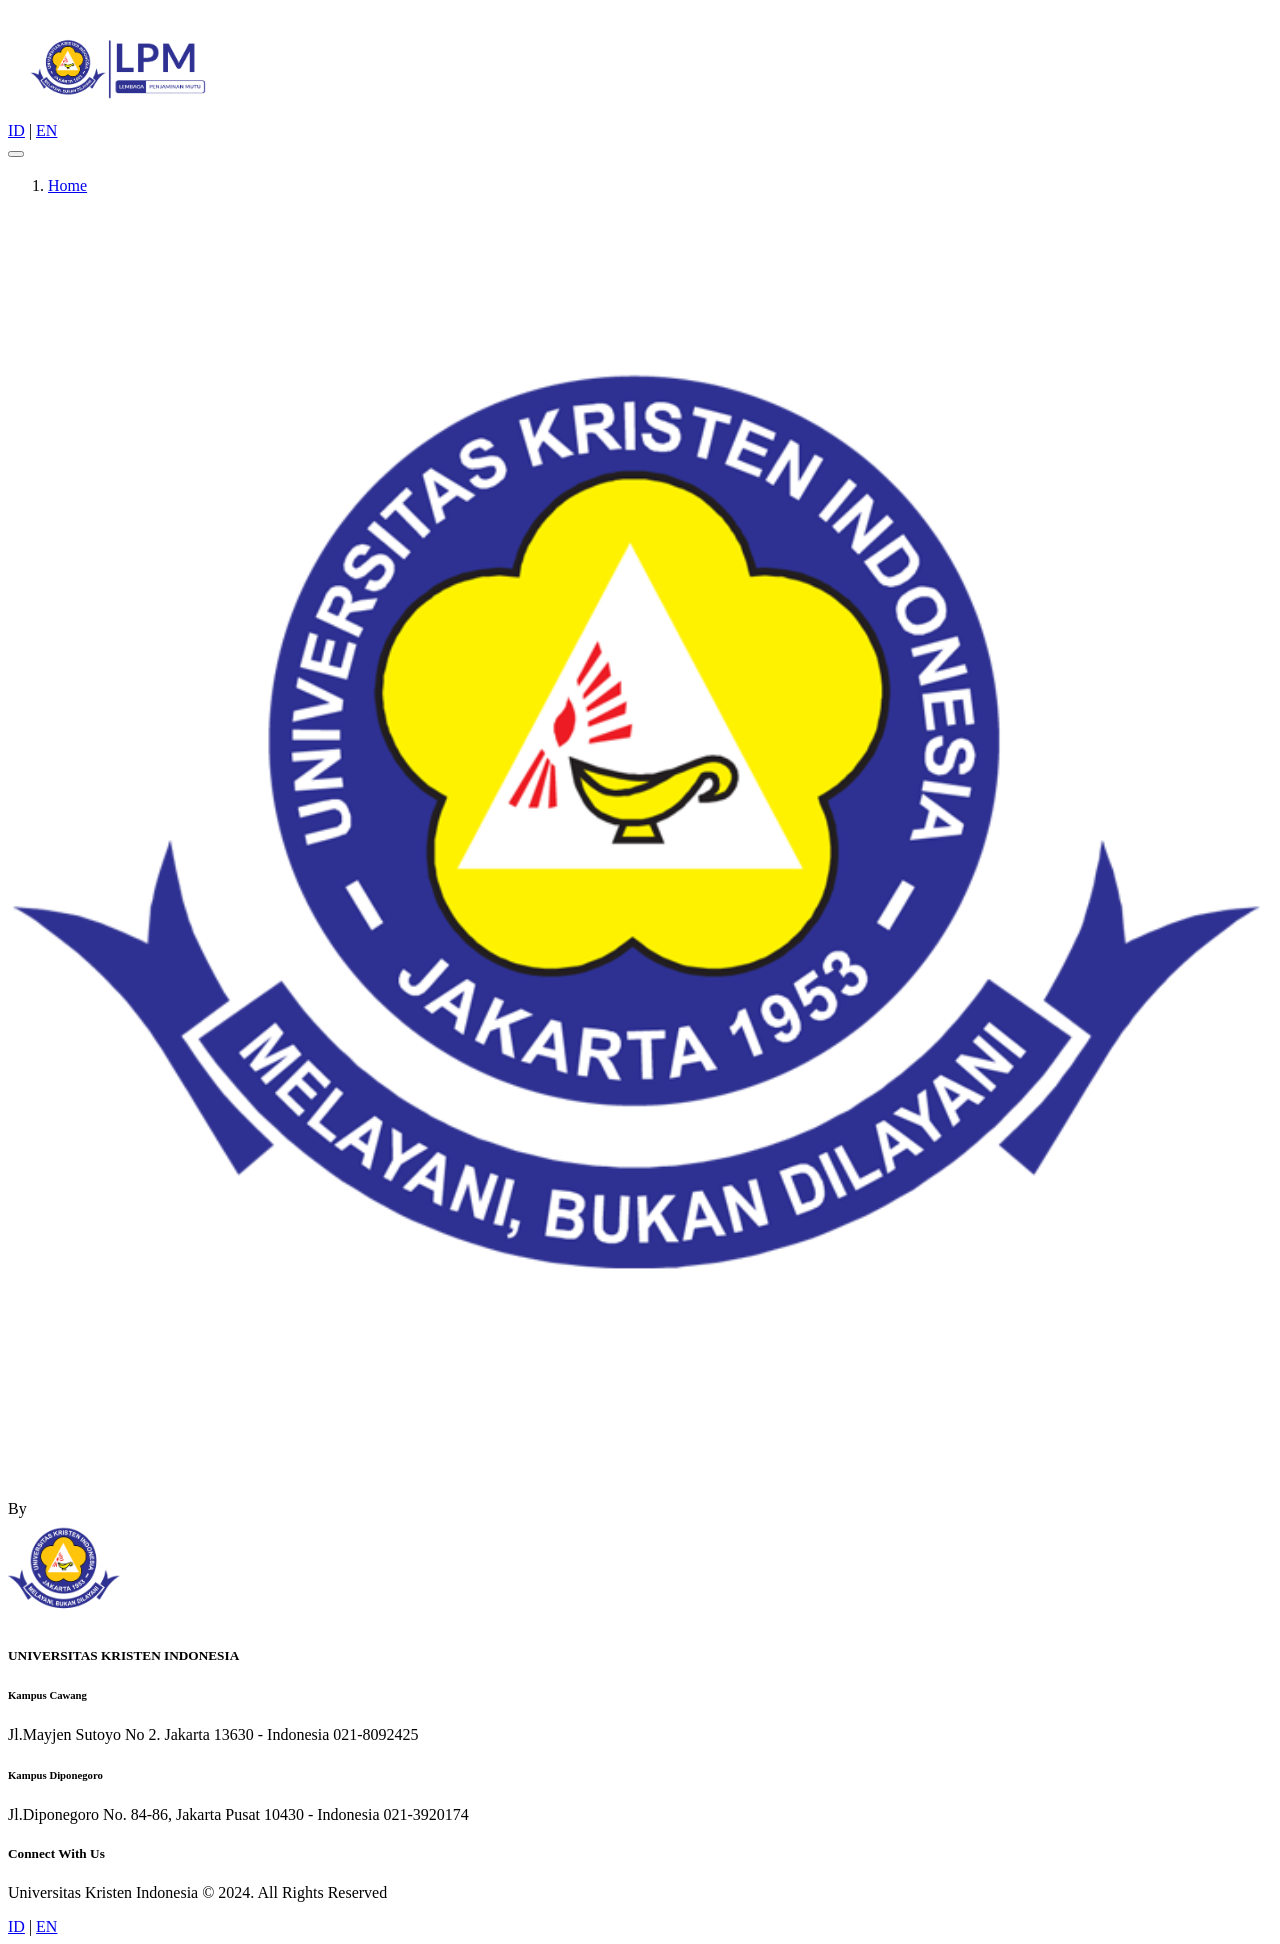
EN (46, 130)
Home (67, 185)
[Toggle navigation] (16, 154)
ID (16, 130)
